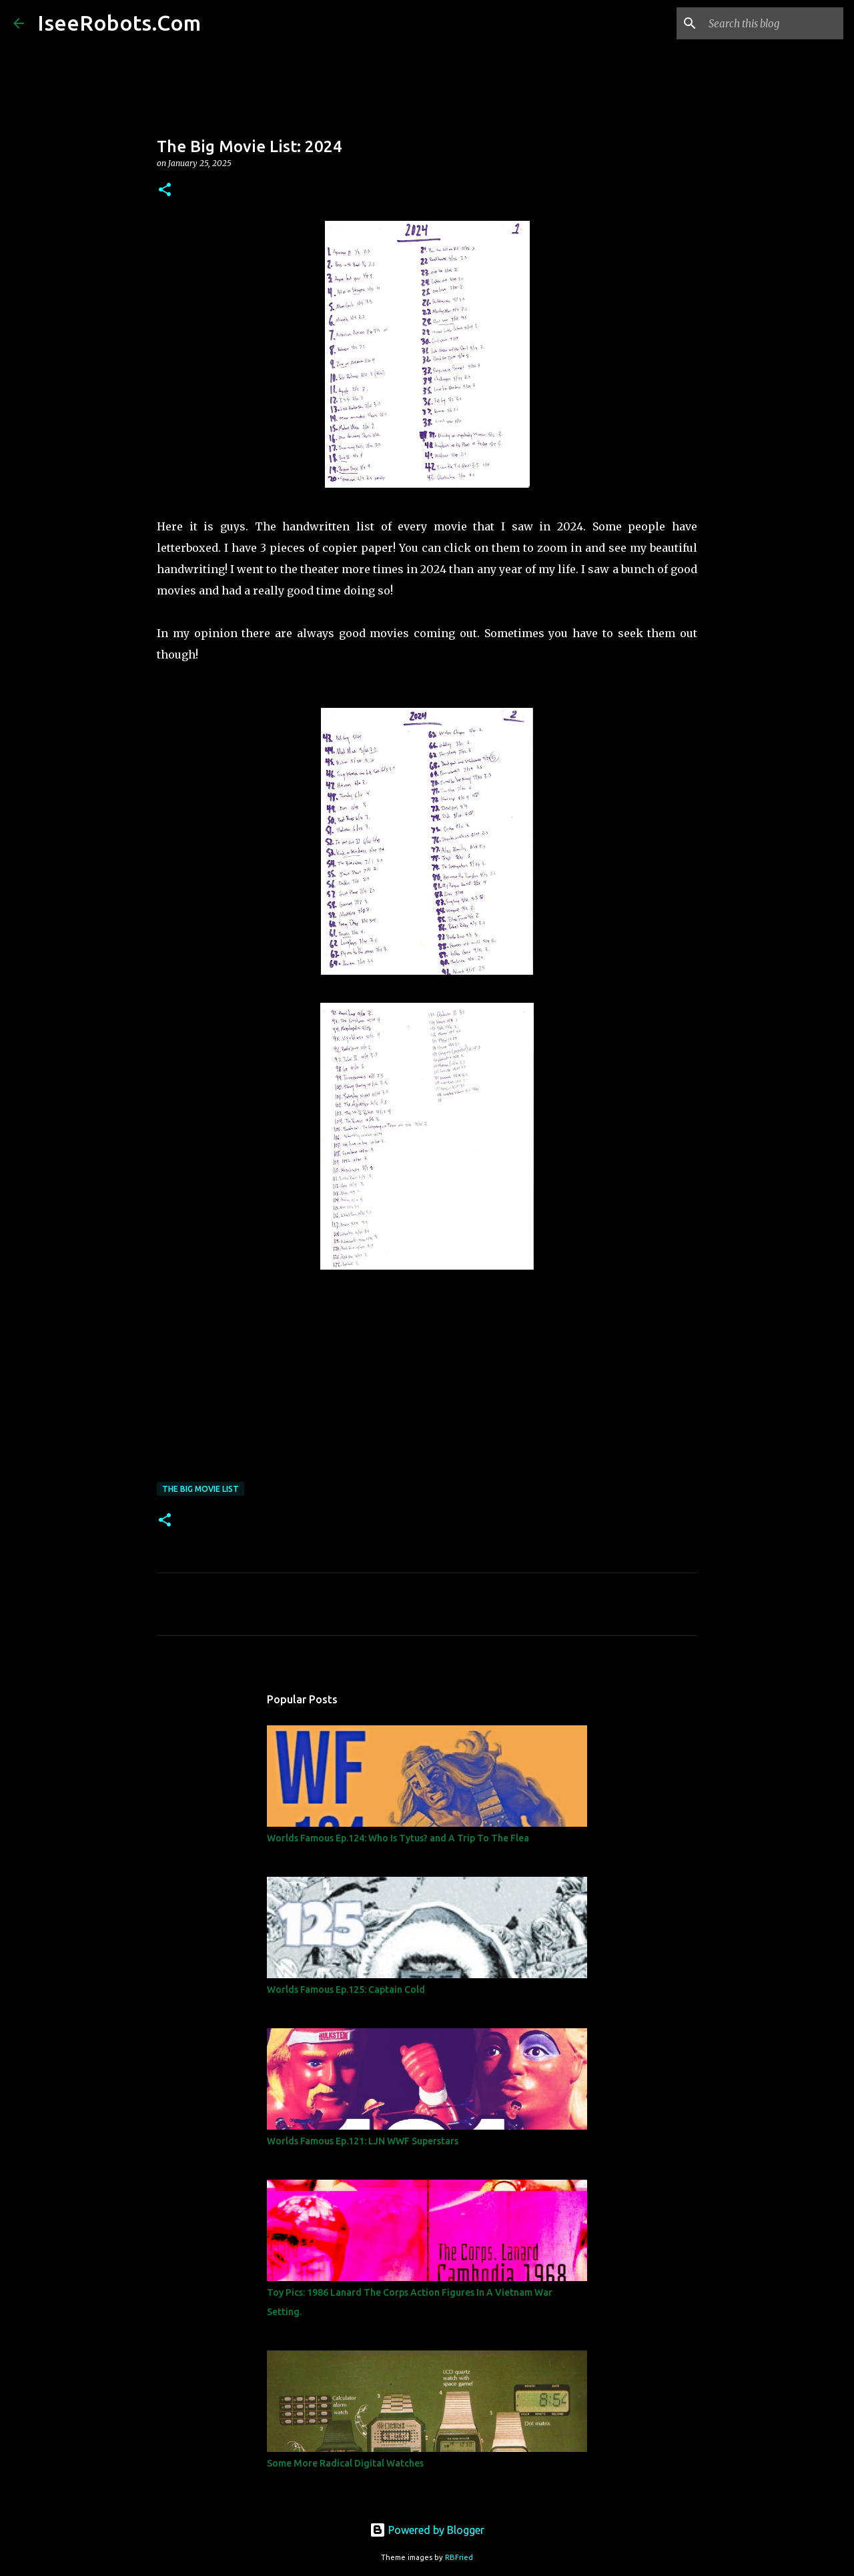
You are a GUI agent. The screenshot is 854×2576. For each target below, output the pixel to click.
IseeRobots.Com (119, 23)
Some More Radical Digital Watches (345, 2463)
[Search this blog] (773, 23)
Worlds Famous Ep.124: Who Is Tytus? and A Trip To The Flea (398, 1838)
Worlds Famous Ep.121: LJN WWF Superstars (362, 2141)
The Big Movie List (200, 1488)
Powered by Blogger (427, 2530)
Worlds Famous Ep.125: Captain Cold (346, 1989)
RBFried (459, 2557)
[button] (165, 190)
